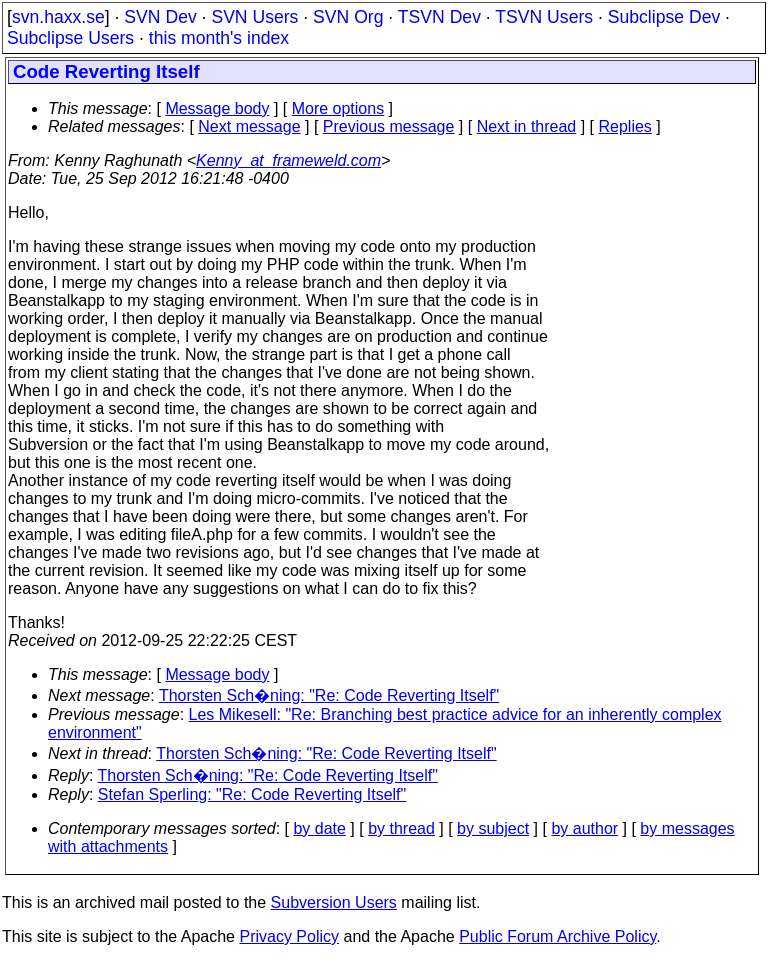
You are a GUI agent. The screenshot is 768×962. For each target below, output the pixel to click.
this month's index (219, 38)
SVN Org (348, 17)
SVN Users (254, 17)
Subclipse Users (70, 38)
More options (338, 108)
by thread (401, 828)
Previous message (389, 126)
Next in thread (527, 126)
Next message (249, 126)
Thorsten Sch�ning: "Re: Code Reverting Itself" (329, 695)
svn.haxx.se (58, 17)
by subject (493, 828)
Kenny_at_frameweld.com (288, 160)
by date (319, 828)
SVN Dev (160, 17)
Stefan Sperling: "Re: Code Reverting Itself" (252, 794)
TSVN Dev (439, 17)
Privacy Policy (289, 936)
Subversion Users (334, 902)
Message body (217, 108)
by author (584, 828)
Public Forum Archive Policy (557, 936)
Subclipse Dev (664, 17)
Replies (625, 126)
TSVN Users (544, 17)
